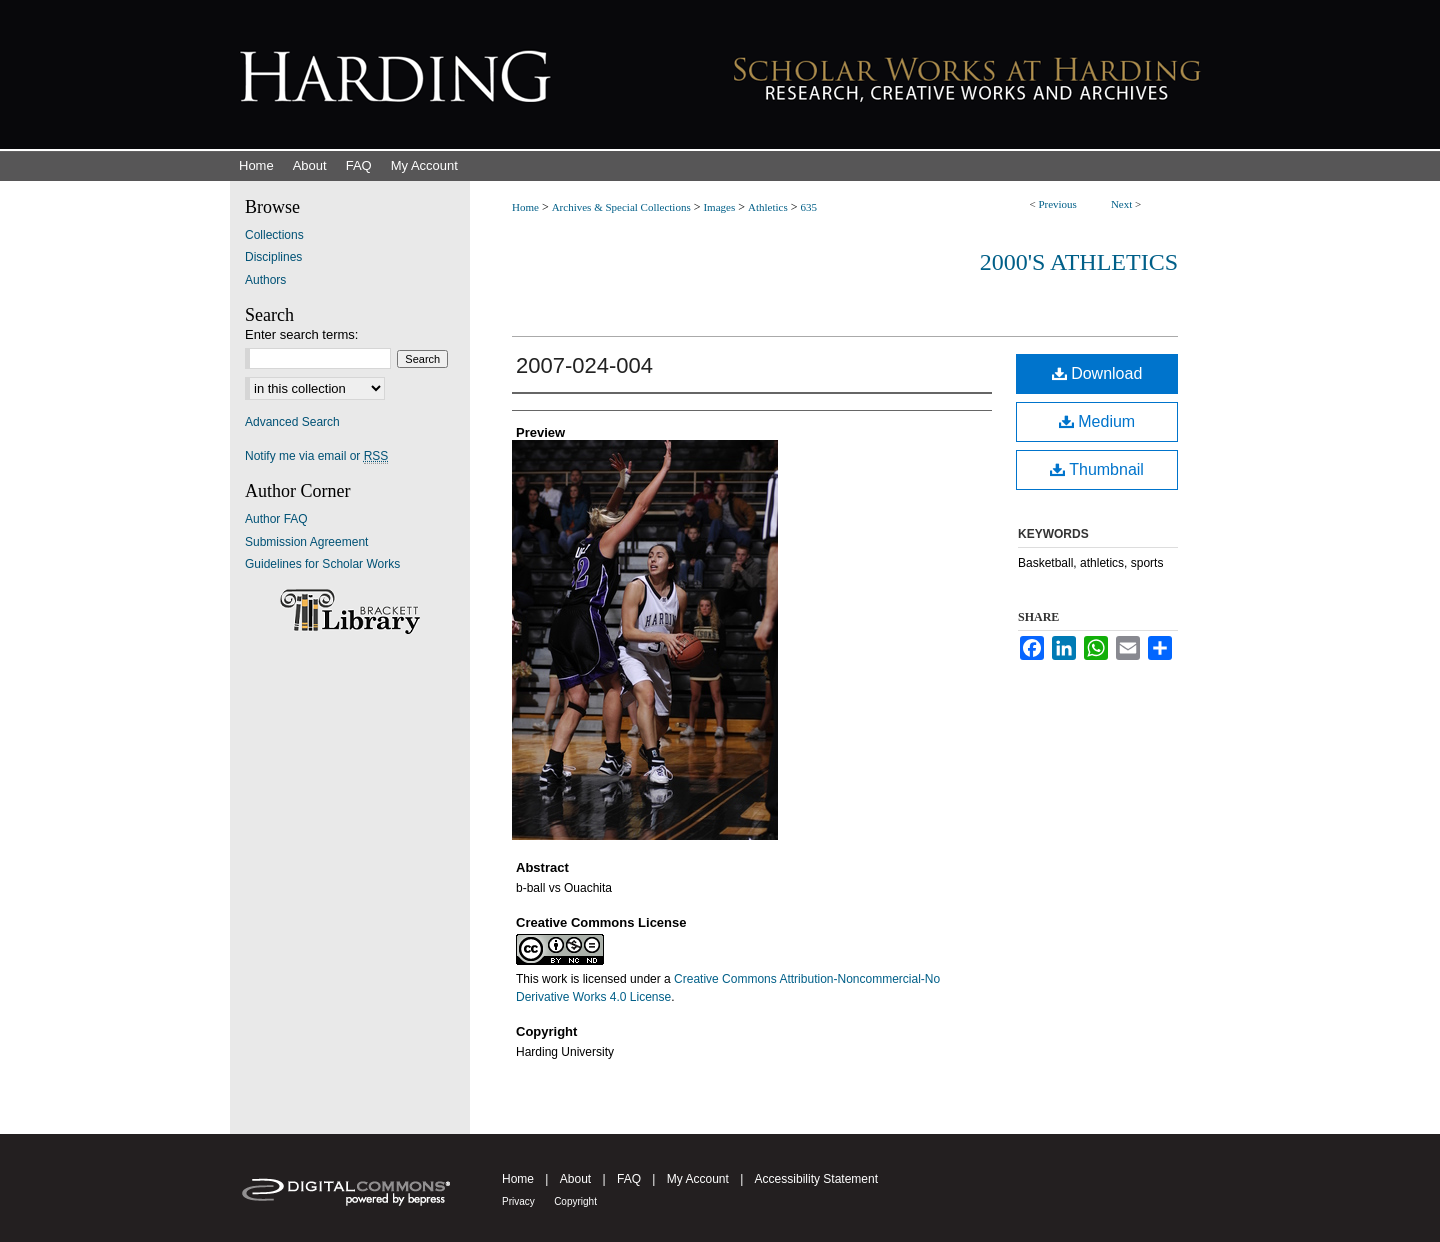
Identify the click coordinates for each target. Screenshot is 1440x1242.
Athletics (768, 207)
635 (809, 207)
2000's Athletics (1079, 262)
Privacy (518, 1201)
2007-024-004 (584, 365)
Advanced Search (292, 422)
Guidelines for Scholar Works (322, 564)
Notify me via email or (316, 456)
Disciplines (273, 257)
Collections (274, 235)
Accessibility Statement (816, 1179)
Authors (265, 280)
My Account (698, 1179)
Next (1121, 204)
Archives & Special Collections (621, 207)
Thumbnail (1097, 469)
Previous (1057, 204)
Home (525, 207)
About (575, 1179)
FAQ (629, 1179)
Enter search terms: (301, 334)
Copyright (575, 1201)
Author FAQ (276, 519)
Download (1097, 373)
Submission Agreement (306, 542)
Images (719, 207)
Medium (1097, 421)
